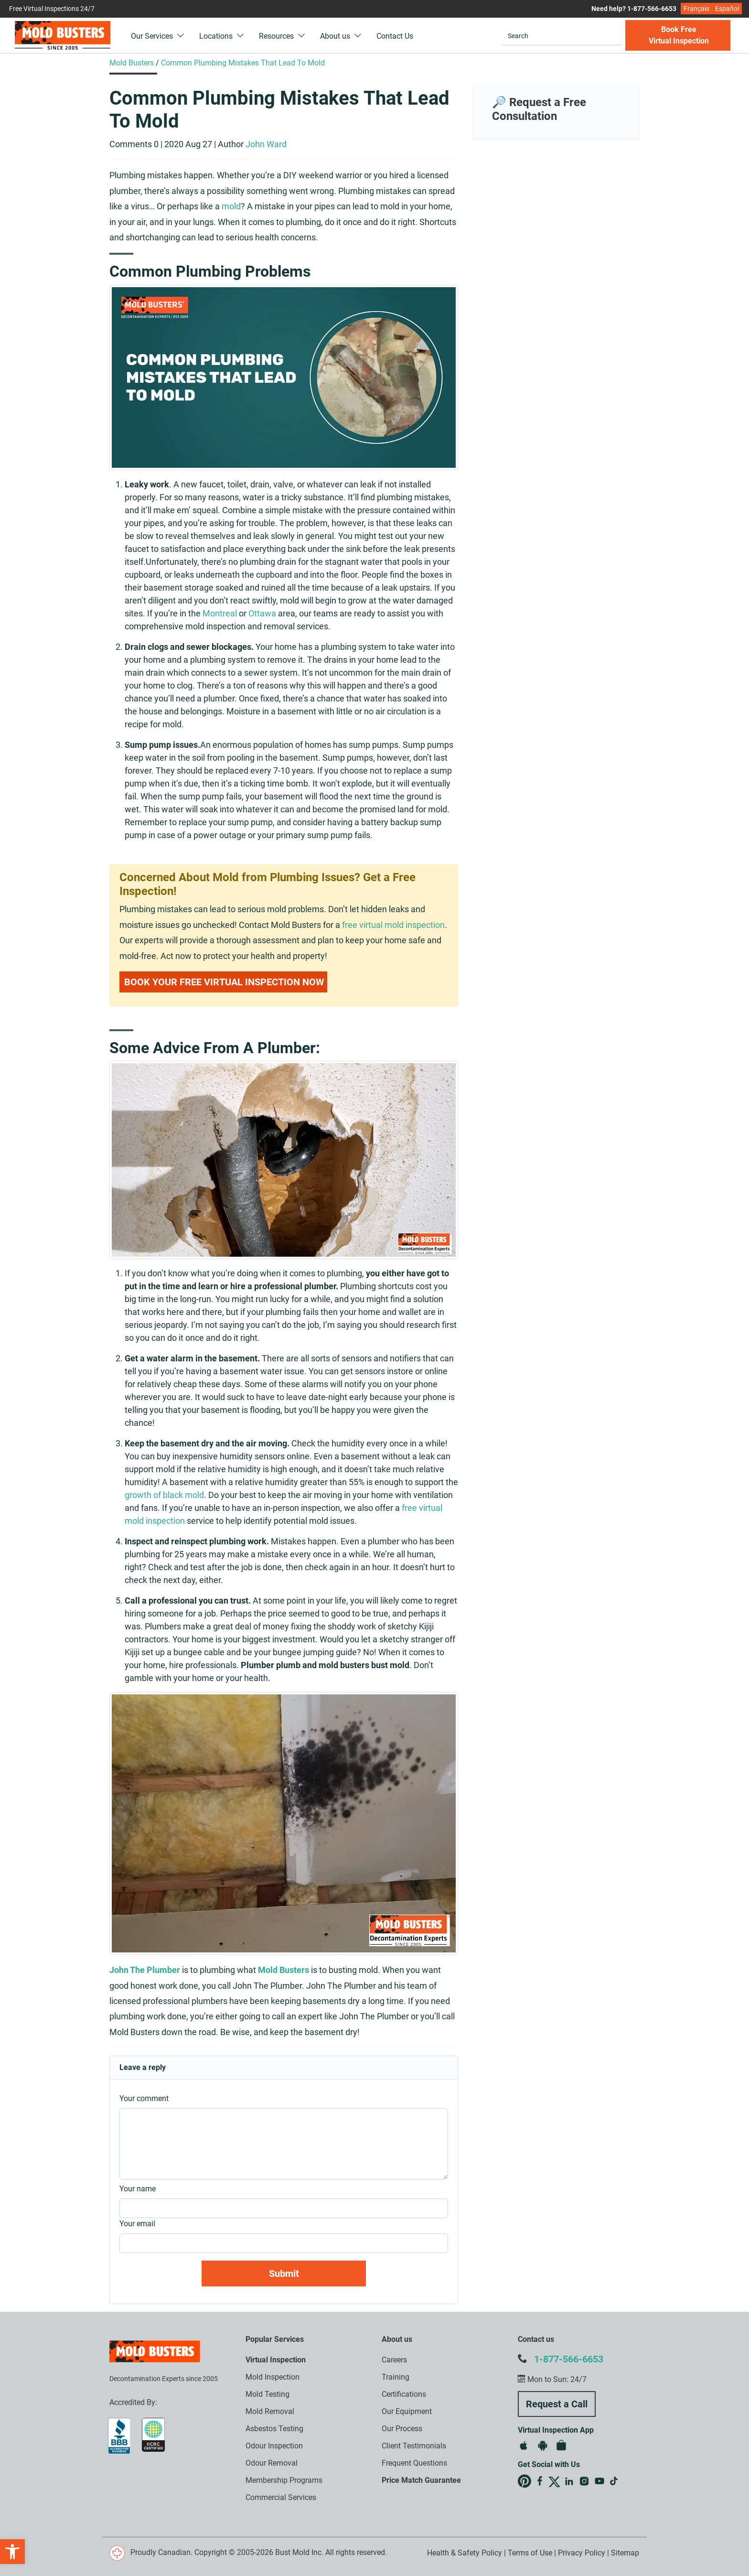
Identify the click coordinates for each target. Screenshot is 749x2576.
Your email (137, 2223)
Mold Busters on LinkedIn (569, 2481)
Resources (282, 36)
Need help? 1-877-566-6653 (633, 8)
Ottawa (262, 613)
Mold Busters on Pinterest (524, 2481)
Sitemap (625, 2552)
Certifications (404, 2394)
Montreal (220, 613)
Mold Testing (267, 2394)
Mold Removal (270, 2411)
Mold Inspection (273, 2377)
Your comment (144, 2098)
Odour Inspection (274, 2445)
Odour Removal (272, 2463)
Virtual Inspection (276, 2359)
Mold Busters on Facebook (539, 2481)
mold (231, 206)
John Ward (266, 144)
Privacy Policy (581, 2552)
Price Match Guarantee (421, 2480)
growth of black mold (164, 1495)
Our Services (157, 36)
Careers (394, 2359)
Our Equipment (407, 2411)
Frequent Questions (414, 2463)
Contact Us (394, 36)
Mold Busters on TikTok (614, 2481)
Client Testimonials (414, 2445)
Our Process (402, 2428)
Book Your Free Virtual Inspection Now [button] (224, 982)
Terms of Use (530, 2552)
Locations (221, 36)
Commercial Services (281, 2497)
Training (395, 2377)
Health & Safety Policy (464, 2552)
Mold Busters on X (554, 2482)
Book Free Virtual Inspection (679, 35)
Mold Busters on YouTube (599, 2481)
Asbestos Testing (274, 2428)
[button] (12, 2551)
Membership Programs (284, 2480)
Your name (137, 2188)
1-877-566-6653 (568, 2359)
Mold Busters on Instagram (584, 2481)
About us (341, 36)
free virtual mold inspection (393, 925)
